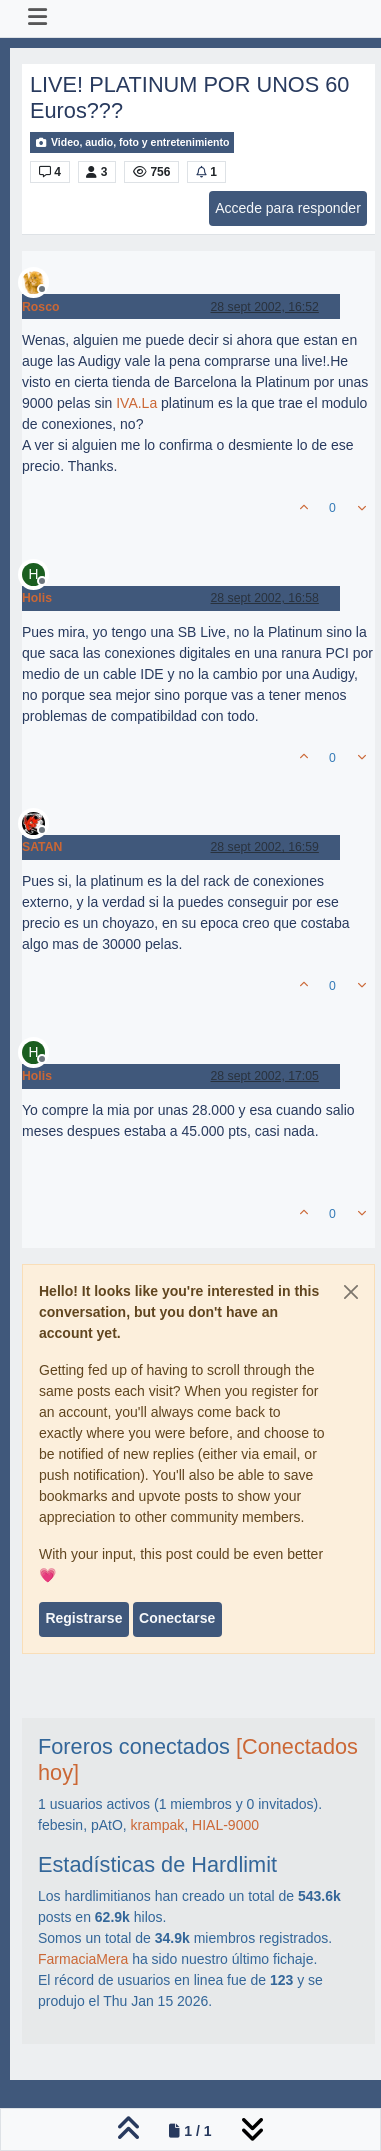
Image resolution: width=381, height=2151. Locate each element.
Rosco (40, 307)
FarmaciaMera (83, 1959)
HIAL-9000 (225, 1825)
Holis (37, 598)
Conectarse (177, 1618)
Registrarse (83, 1618)
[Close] (351, 1292)
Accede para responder (288, 208)
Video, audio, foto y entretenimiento (132, 142)
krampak (158, 1825)
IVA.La (136, 403)
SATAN (42, 847)
